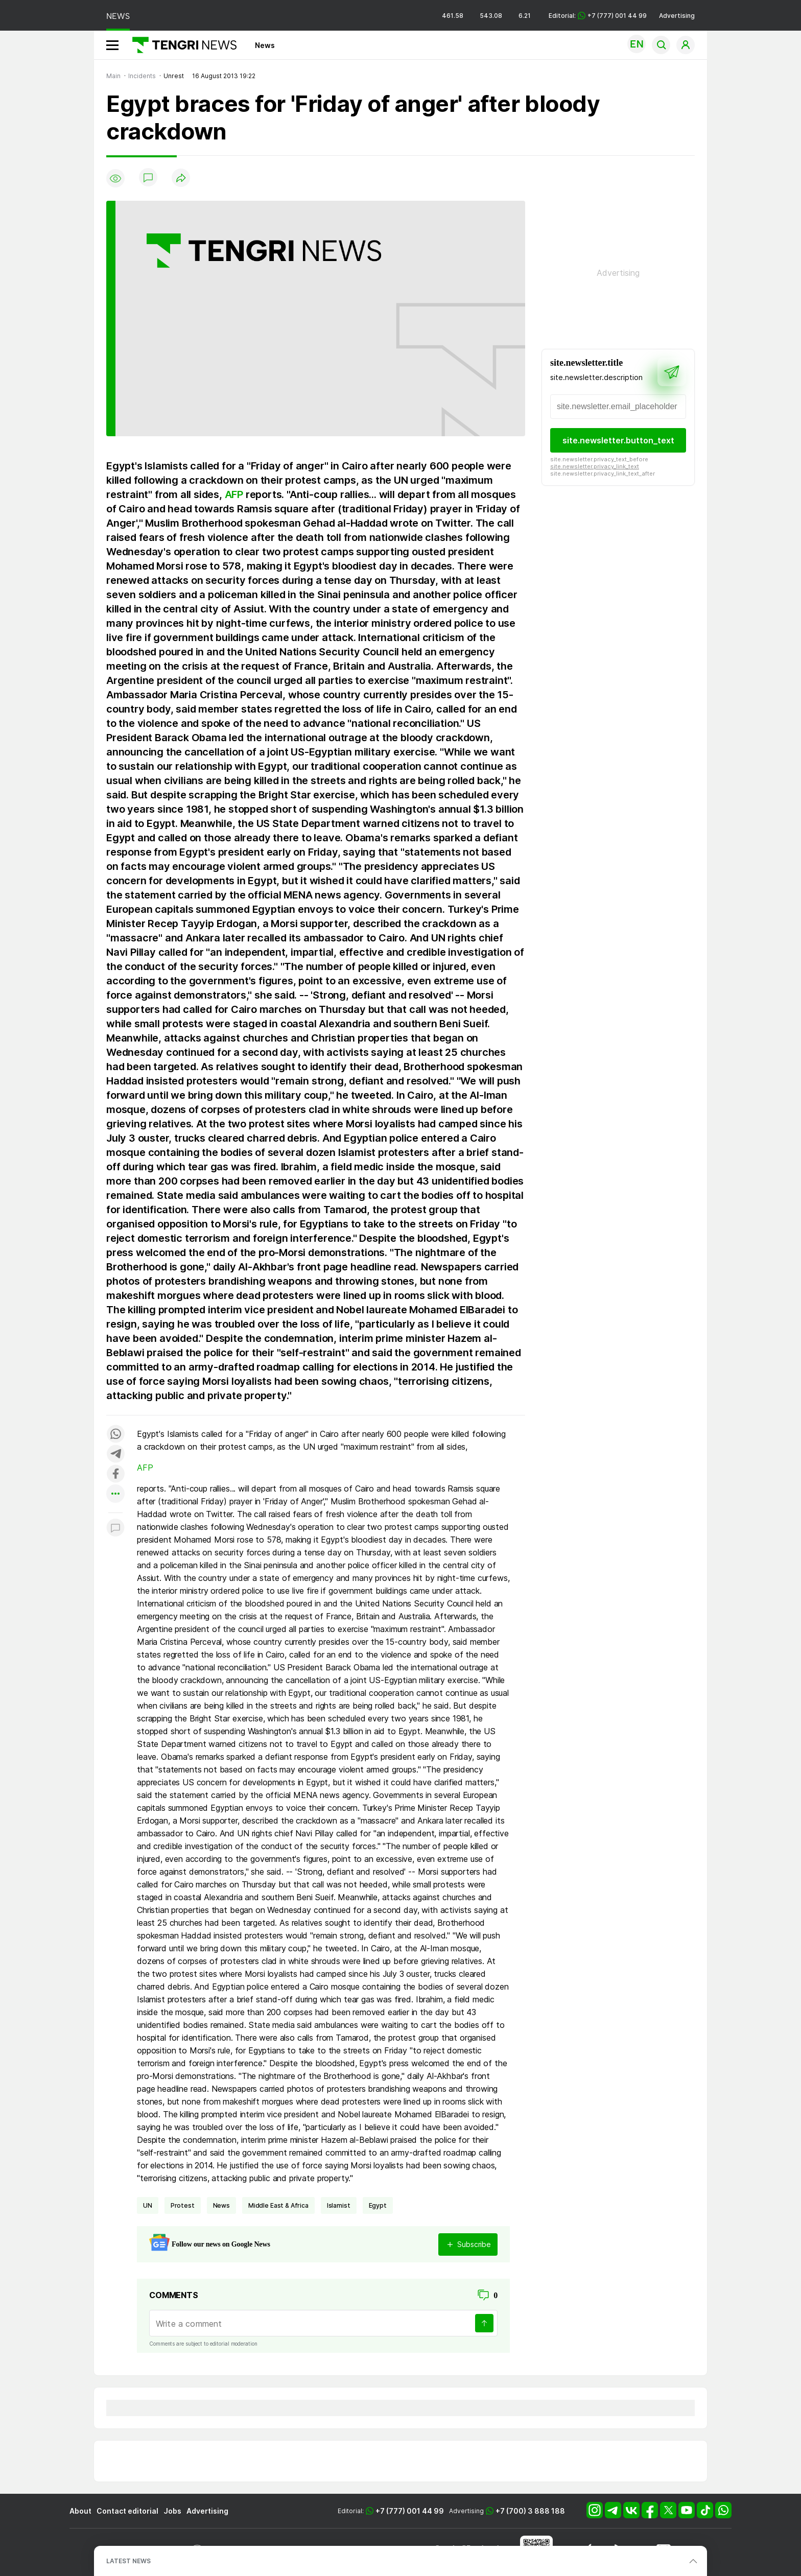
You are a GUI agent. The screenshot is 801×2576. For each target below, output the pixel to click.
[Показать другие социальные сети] (115, 1494)
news (221, 2205)
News (265, 45)
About (80, 2511)
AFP (234, 494)
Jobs (172, 2511)
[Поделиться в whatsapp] (115, 1435)
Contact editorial (127, 2511)
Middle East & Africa (278, 2205)
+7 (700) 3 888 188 (530, 2511)
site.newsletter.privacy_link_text (594, 466)
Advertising (677, 15)
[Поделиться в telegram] (115, 1454)
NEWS (118, 16)
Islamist (338, 2205)
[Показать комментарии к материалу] (115, 1528)
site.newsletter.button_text (618, 440)
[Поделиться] (181, 178)
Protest (183, 2205)
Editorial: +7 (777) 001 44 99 (598, 15)
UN (147, 2205)
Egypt (378, 2205)
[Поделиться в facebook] (115, 1474)
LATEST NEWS (128, 2561)
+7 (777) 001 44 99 (409, 2511)
